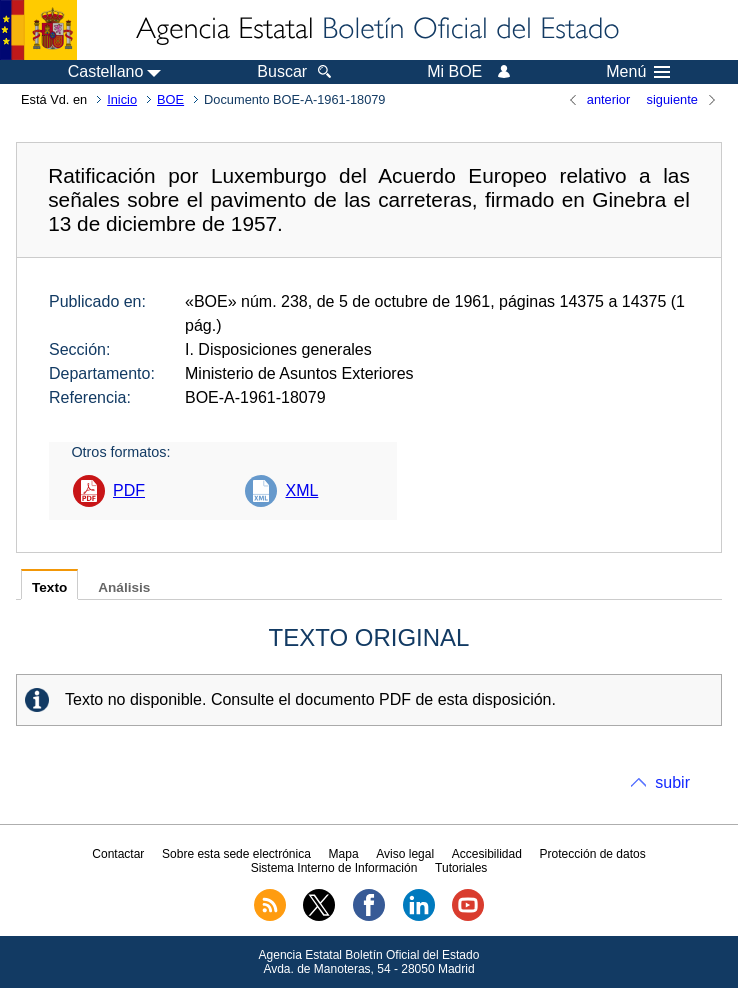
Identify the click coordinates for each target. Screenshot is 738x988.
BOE (170, 99)
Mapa (344, 854)
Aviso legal (405, 854)
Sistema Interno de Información (334, 868)
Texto (49, 587)
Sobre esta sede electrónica (236, 854)
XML (301, 490)
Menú (638, 72)
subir (672, 782)
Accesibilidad (487, 854)
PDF (129, 490)
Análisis (124, 587)
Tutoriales (461, 868)
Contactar (118, 854)
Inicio (122, 99)
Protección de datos (593, 854)
